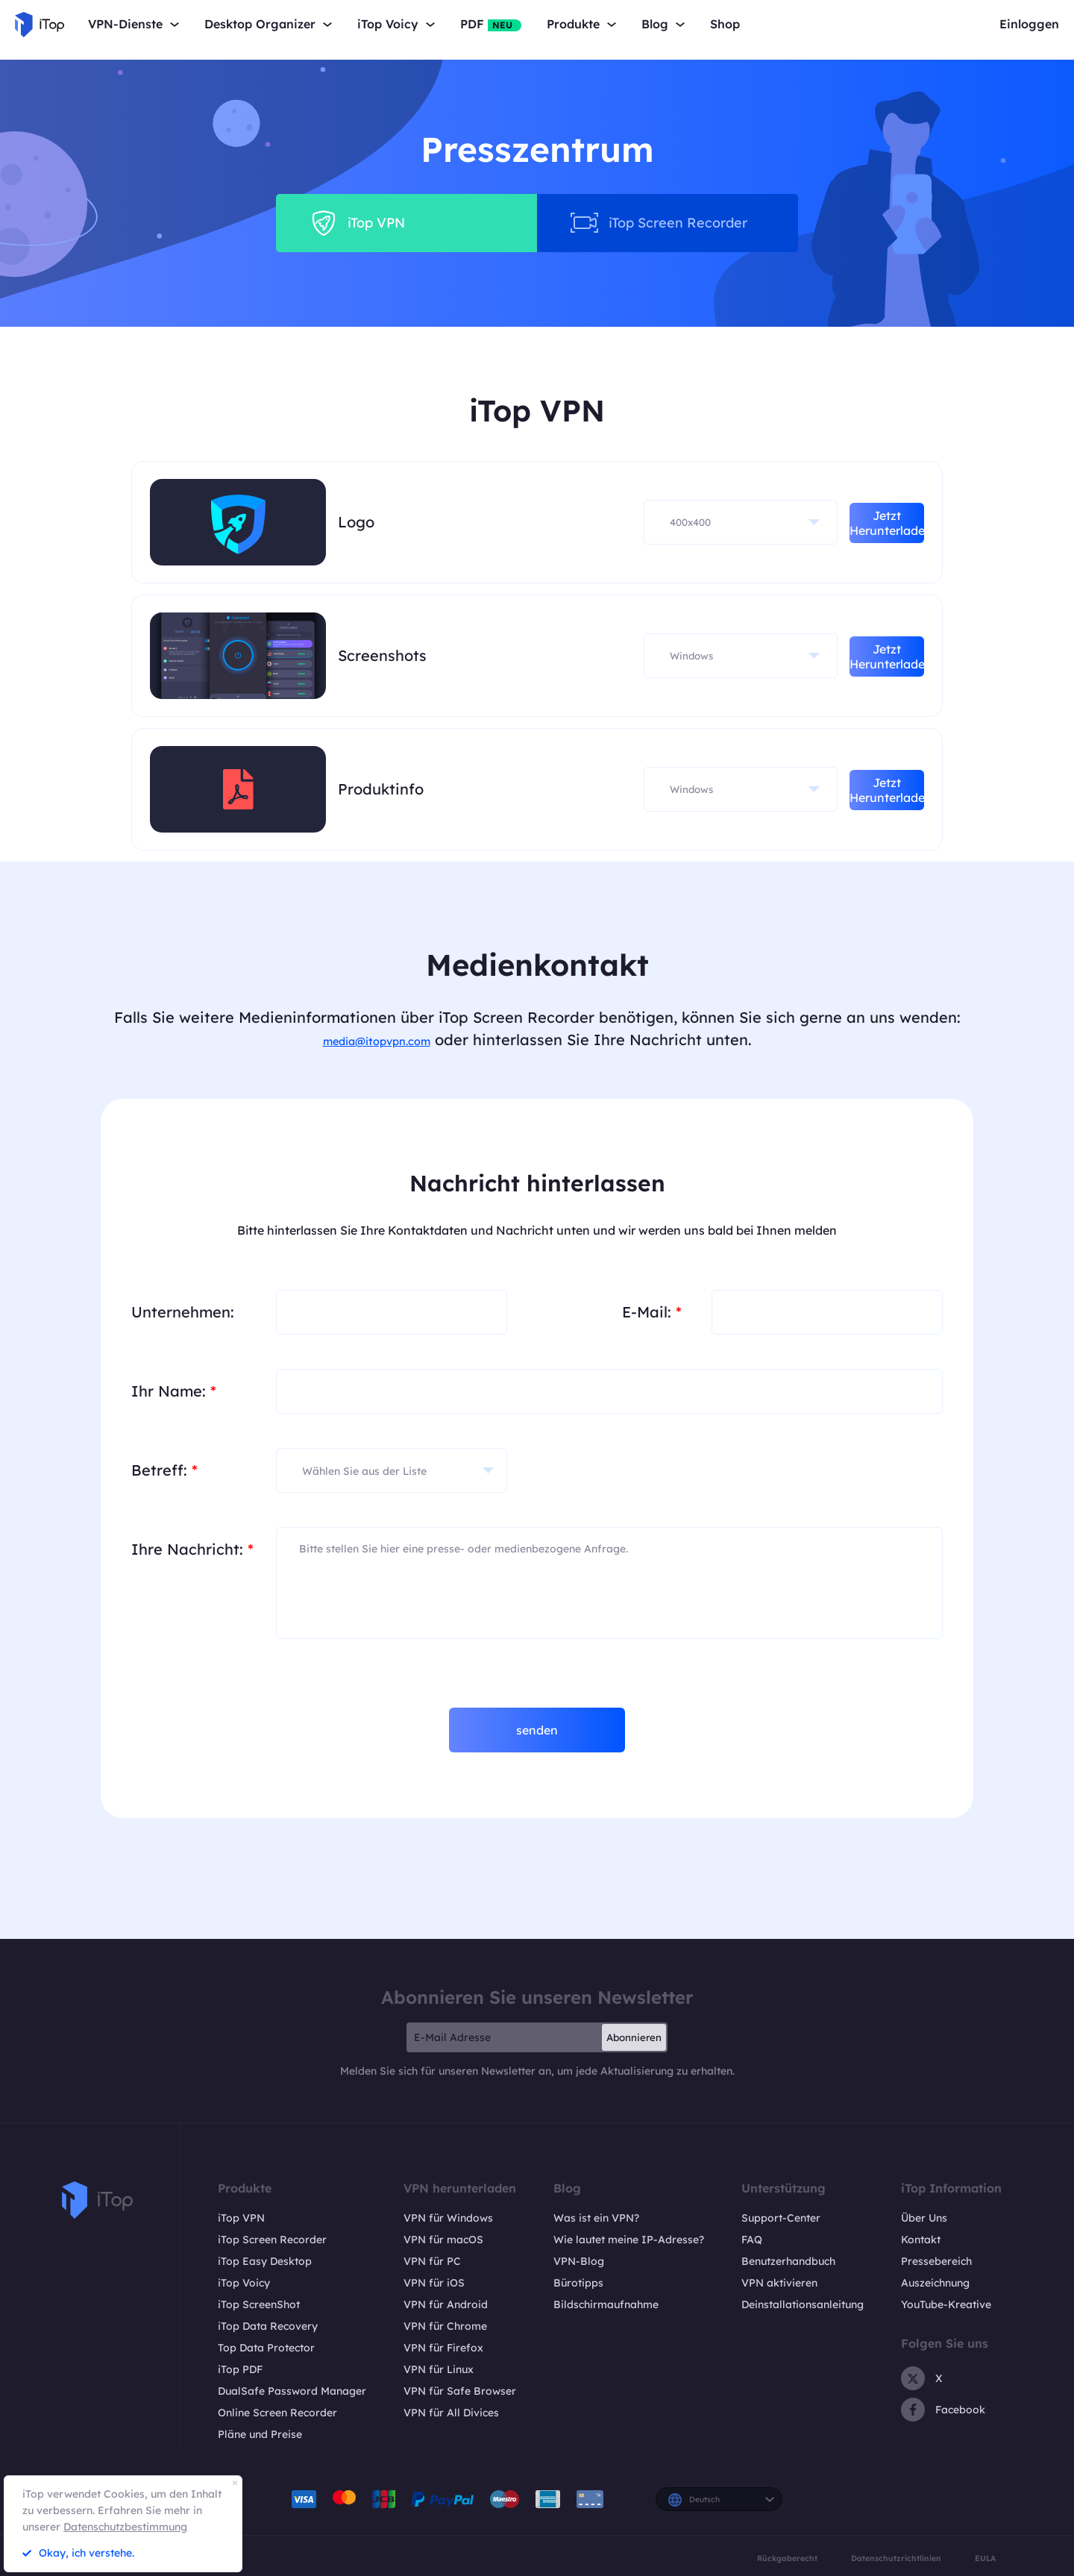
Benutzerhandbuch (788, 2261)
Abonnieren (634, 2037)
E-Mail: (652, 1312)
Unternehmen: (182, 1312)
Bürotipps (578, 2283)
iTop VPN (241, 2218)
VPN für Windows (448, 2218)
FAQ (751, 2239)
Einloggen (1029, 24)
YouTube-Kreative (946, 2304)
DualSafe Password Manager (292, 2391)
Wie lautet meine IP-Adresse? (628, 2239)
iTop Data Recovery (268, 2326)
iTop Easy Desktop (265, 2261)
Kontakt (920, 2239)
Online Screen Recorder (277, 2412)
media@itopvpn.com (376, 1039)
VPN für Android (445, 2304)
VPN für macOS (443, 2239)
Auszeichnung (935, 2283)
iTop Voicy (244, 2283)
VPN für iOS (434, 2283)
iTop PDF (240, 2369)
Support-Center (780, 2218)
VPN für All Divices (451, 2412)
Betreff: (164, 1470)
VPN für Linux (438, 2369)
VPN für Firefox (443, 2347)
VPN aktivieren (779, 2283)
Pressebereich (936, 2261)
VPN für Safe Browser (459, 2391)
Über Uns (924, 2218)
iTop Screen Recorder (272, 2239)
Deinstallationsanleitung (802, 2304)
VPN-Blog (578, 2261)
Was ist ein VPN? (596, 2218)
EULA (985, 2558)
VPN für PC (432, 2261)
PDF (490, 24)
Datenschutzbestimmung (125, 2526)
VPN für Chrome (445, 2326)
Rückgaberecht (787, 2558)
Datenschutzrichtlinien (896, 2558)
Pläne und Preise (260, 2434)
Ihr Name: (173, 1391)
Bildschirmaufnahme (606, 2304)
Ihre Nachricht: (192, 1549)
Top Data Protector (266, 2347)
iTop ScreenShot (259, 2304)
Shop (725, 24)
